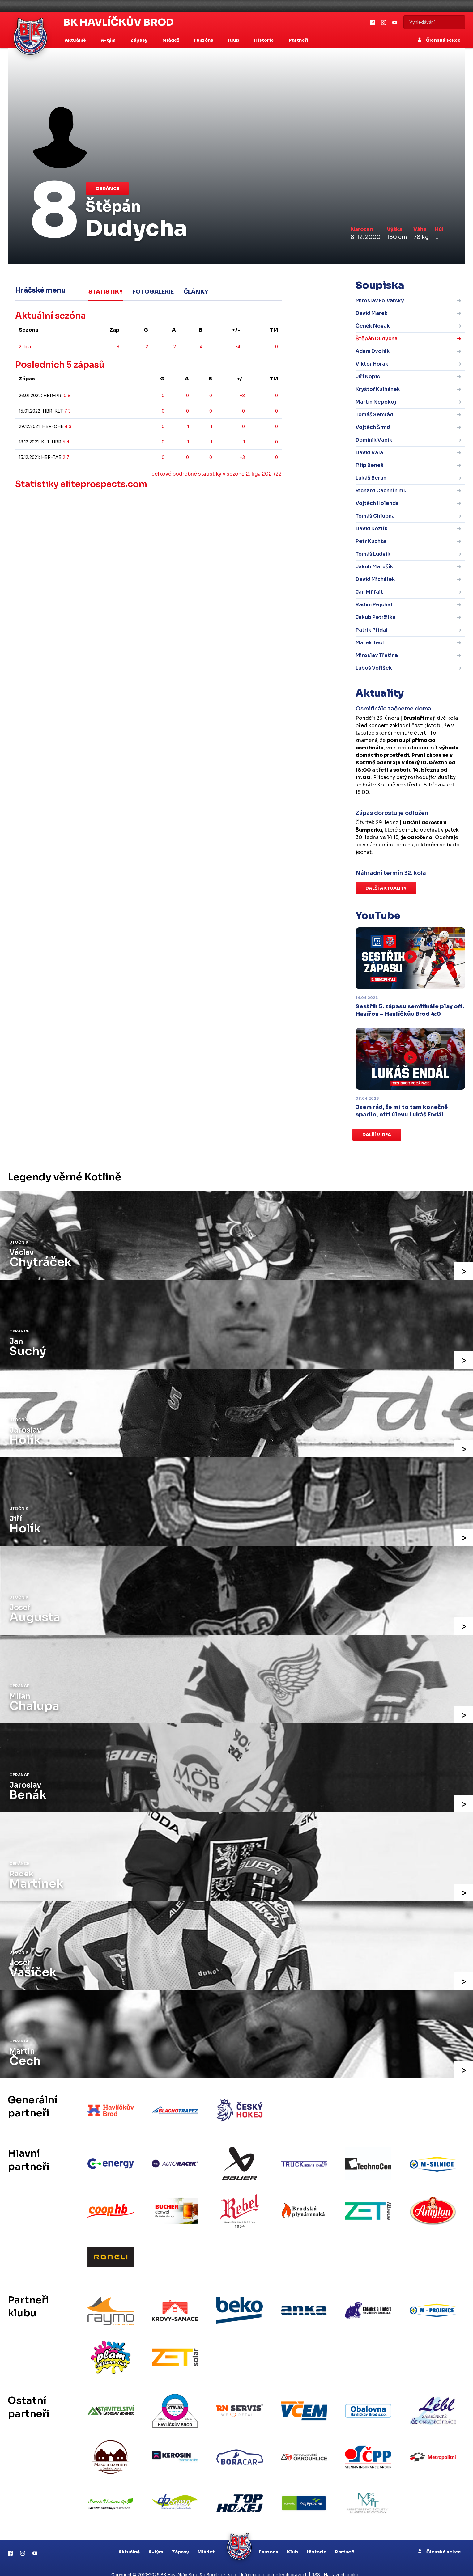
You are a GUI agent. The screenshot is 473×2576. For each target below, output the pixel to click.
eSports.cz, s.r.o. (220, 2565)
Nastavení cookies (343, 2565)
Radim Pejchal (374, 604)
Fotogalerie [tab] (153, 291)
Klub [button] (234, 40)
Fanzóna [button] (204, 40)
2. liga (25, 346)
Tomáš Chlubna (375, 516)
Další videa (376, 1135)
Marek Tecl (370, 642)
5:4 (65, 441)
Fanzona (268, 2542)
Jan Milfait (369, 592)
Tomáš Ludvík (373, 554)
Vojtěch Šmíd (373, 427)
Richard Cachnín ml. (381, 490)
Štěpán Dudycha (377, 338)
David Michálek (375, 579)
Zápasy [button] (139, 40)
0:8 (67, 395)
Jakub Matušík (374, 566)
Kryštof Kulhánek (378, 389)
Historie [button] (264, 40)
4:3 (68, 426)
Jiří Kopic (368, 376)
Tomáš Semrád (374, 414)
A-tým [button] (109, 40)
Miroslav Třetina (377, 655)
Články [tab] (196, 291)
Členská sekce (439, 40)
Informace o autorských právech (274, 2565)
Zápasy (180, 2542)
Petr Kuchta (371, 541)
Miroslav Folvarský (380, 300)
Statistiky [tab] (105, 291)
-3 (242, 395)
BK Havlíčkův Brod (118, 22)
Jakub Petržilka (376, 617)
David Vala (369, 452)
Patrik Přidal (372, 630)
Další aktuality (386, 888)
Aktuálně (129, 2542)
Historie (316, 2542)
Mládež (206, 2542)
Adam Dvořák (373, 351)
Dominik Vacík (374, 440)
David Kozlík (372, 528)
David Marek (372, 313)
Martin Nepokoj (376, 402)
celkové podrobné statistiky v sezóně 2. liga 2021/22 (216, 473)
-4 (237, 346)
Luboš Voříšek (374, 668)
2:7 (66, 457)
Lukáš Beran (371, 478)
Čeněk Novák (373, 326)
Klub (292, 2542)
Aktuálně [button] (76, 40)
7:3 (67, 410)
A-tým (155, 2542)
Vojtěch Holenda (377, 503)
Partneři (298, 40)
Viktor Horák (372, 364)
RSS (316, 2565)
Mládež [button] (171, 40)
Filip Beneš (369, 465)
